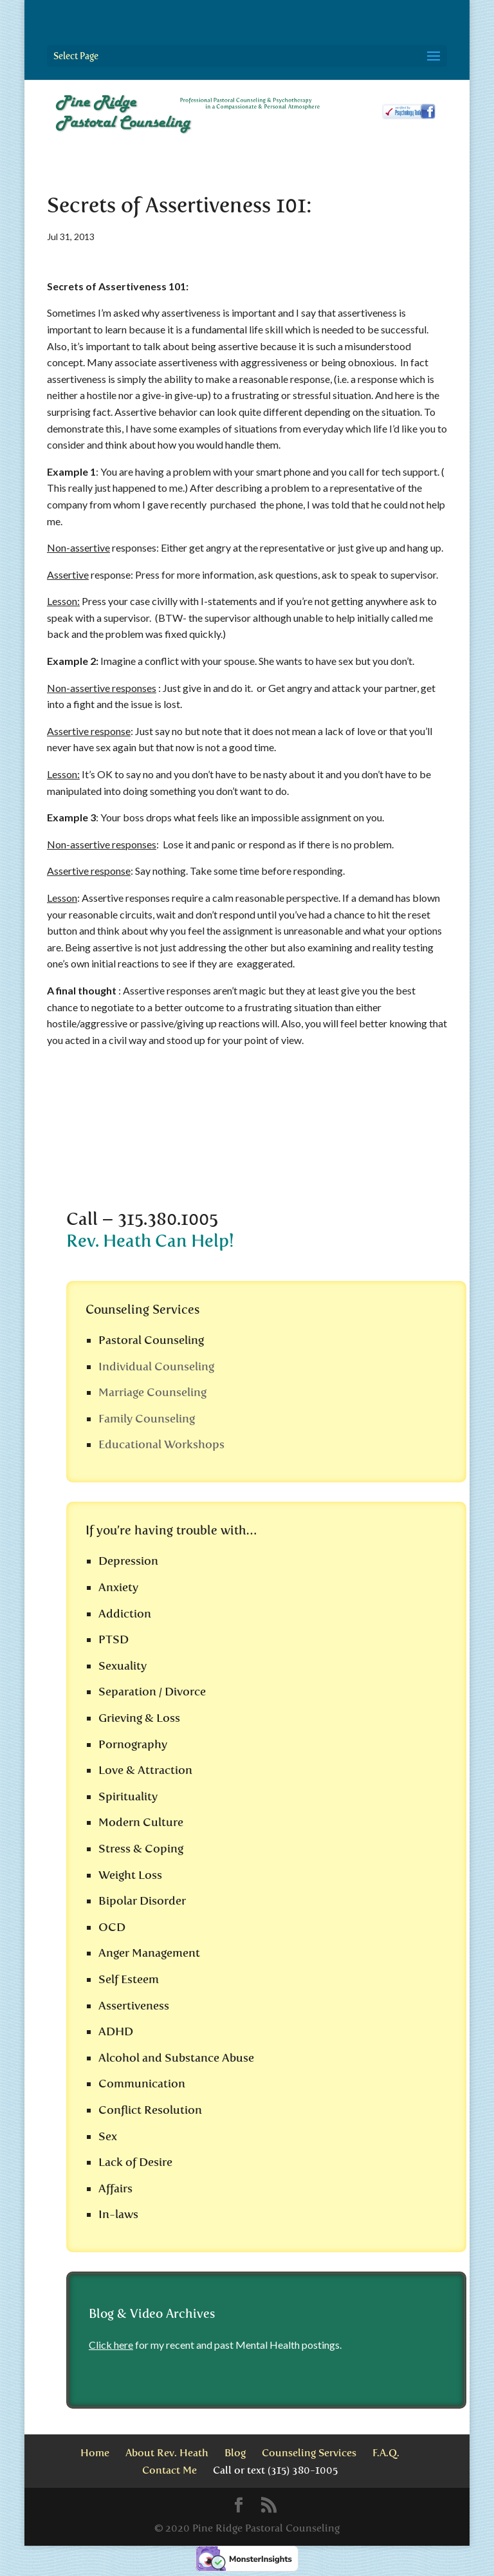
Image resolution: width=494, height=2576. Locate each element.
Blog (235, 2453)
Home (94, 2453)
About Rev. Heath (166, 2453)
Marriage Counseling (152, 1392)
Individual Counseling (156, 1366)
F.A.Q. (385, 2453)
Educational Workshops (161, 1444)
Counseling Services (309, 2453)
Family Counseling (146, 1419)
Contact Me (169, 2470)
